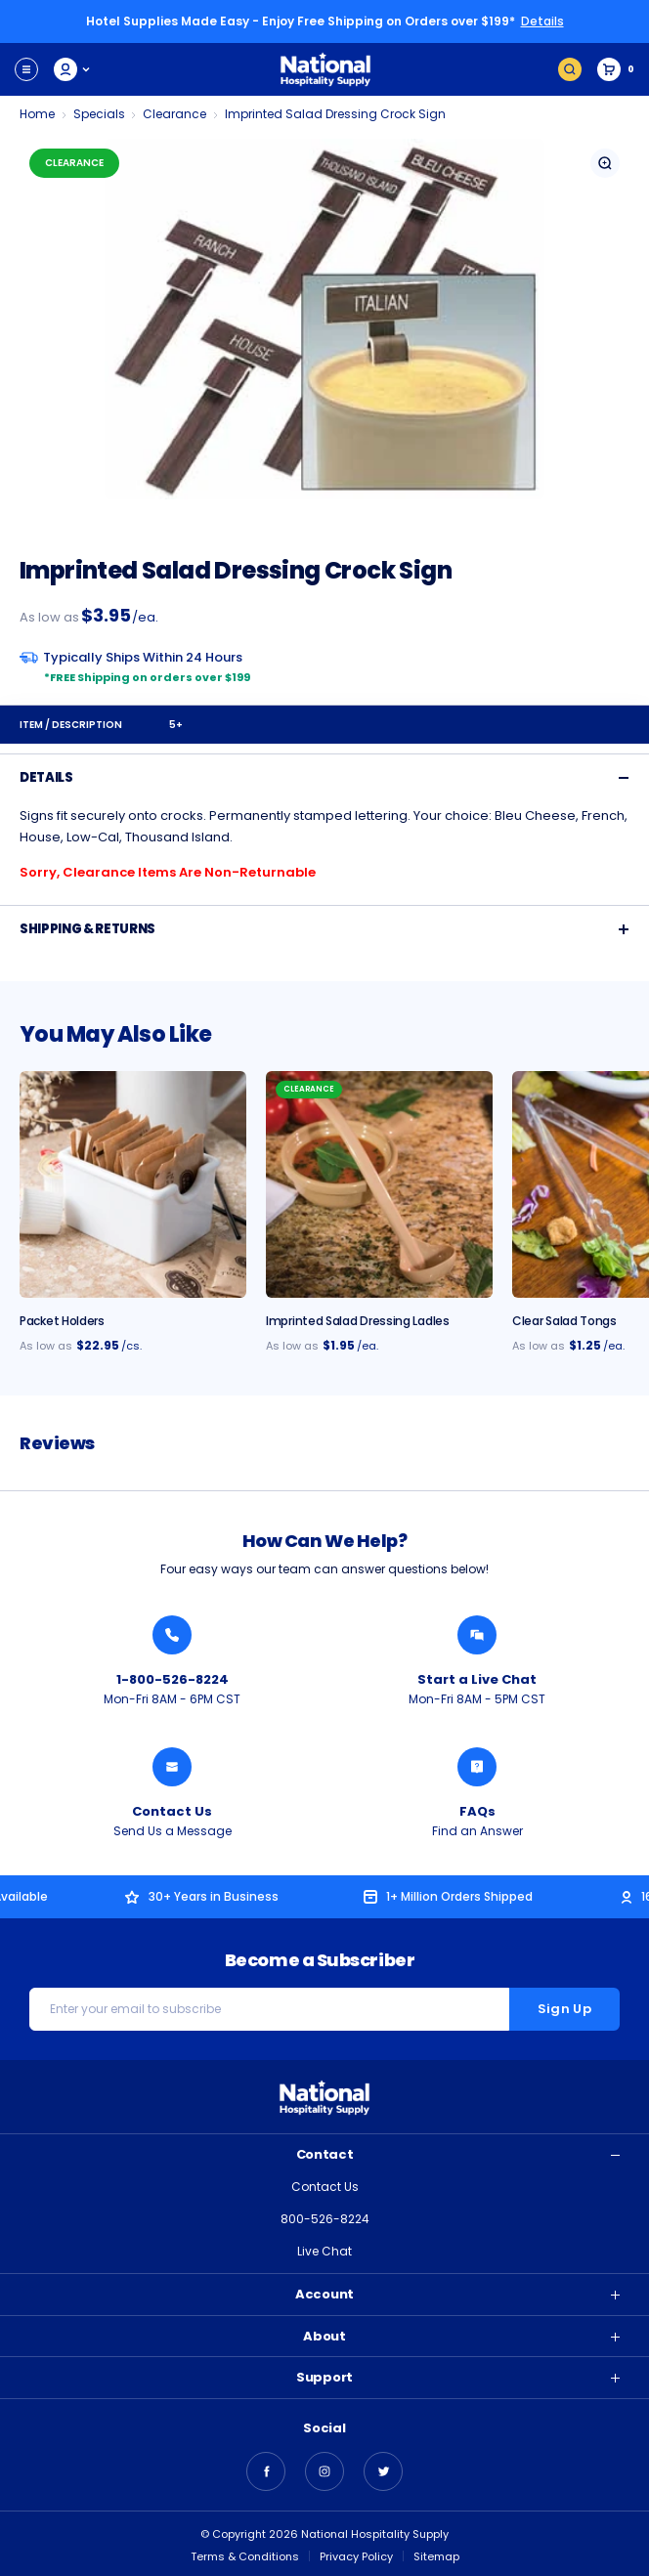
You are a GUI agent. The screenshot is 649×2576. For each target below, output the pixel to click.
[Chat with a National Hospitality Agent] (477, 1634)
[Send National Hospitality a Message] (172, 1766)
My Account (73, 69)
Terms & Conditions (245, 2556)
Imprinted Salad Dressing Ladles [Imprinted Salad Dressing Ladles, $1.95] (358, 1320)
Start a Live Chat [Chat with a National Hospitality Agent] (477, 1679)
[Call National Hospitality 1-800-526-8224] (172, 1634)
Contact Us (325, 2186)
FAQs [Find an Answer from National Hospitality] (477, 1811)
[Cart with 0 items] (615, 69)
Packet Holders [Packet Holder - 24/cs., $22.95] (62, 1320)
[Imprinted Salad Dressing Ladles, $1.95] (379, 1184)
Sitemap (436, 2556)
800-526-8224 (325, 2219)
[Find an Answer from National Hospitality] (477, 1766)
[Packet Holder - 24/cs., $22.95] (133, 1184)
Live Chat (324, 2251)
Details (542, 21)
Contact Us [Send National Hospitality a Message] (172, 1811)
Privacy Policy (356, 2556)
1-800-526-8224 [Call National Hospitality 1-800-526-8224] (172, 1679)
